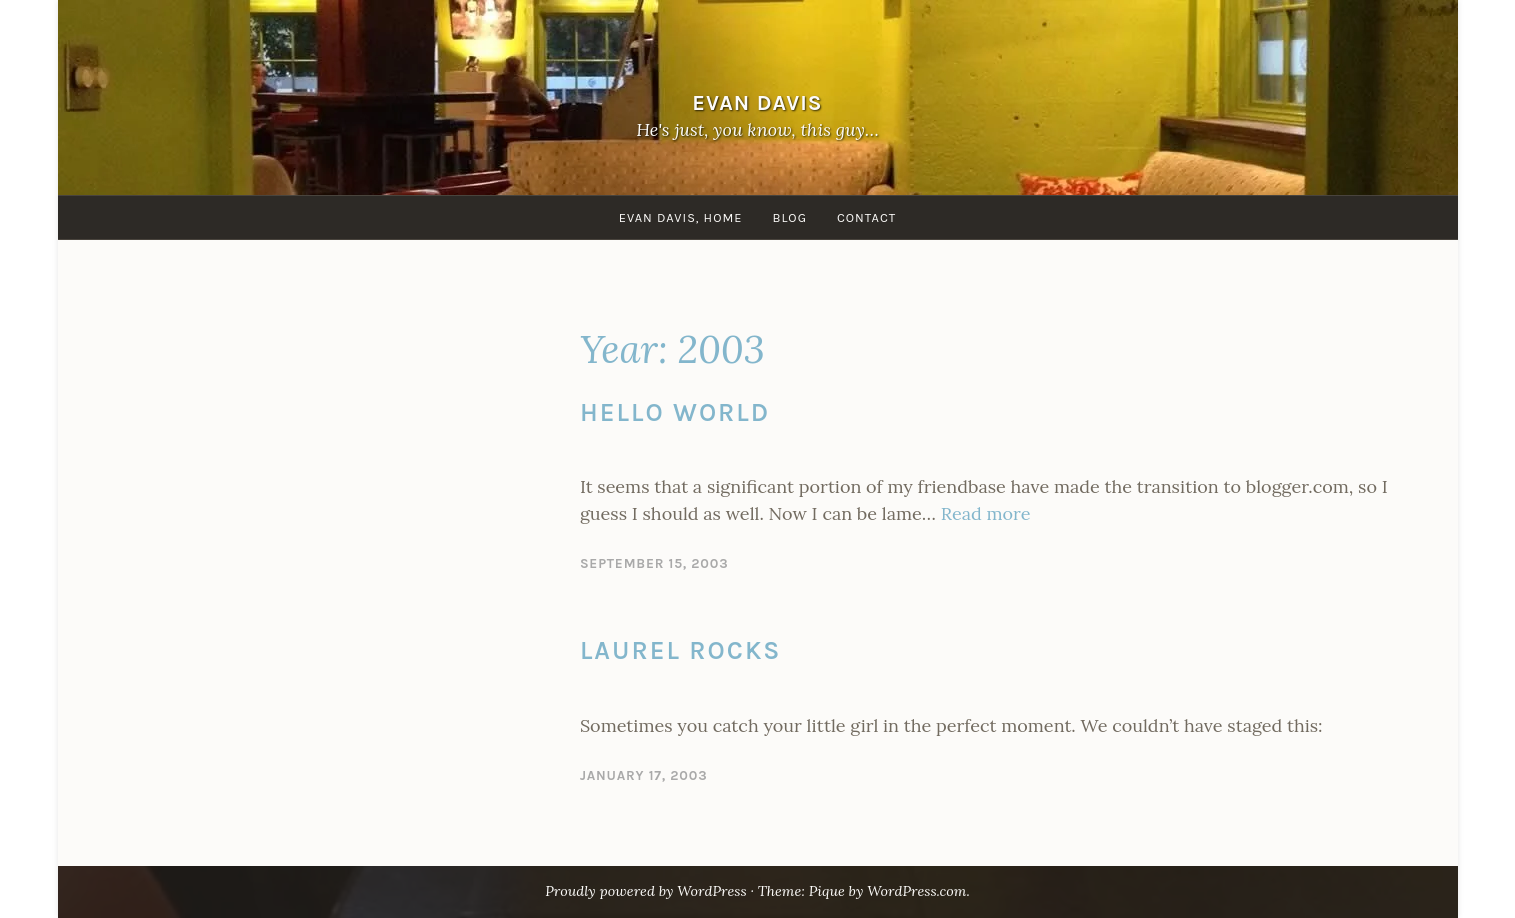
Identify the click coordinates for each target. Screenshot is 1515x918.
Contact (866, 217)
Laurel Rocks (680, 650)
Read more (986, 513)
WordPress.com (916, 891)
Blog (789, 217)
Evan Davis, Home (681, 217)
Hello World (675, 412)
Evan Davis (757, 102)
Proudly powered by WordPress (645, 891)
